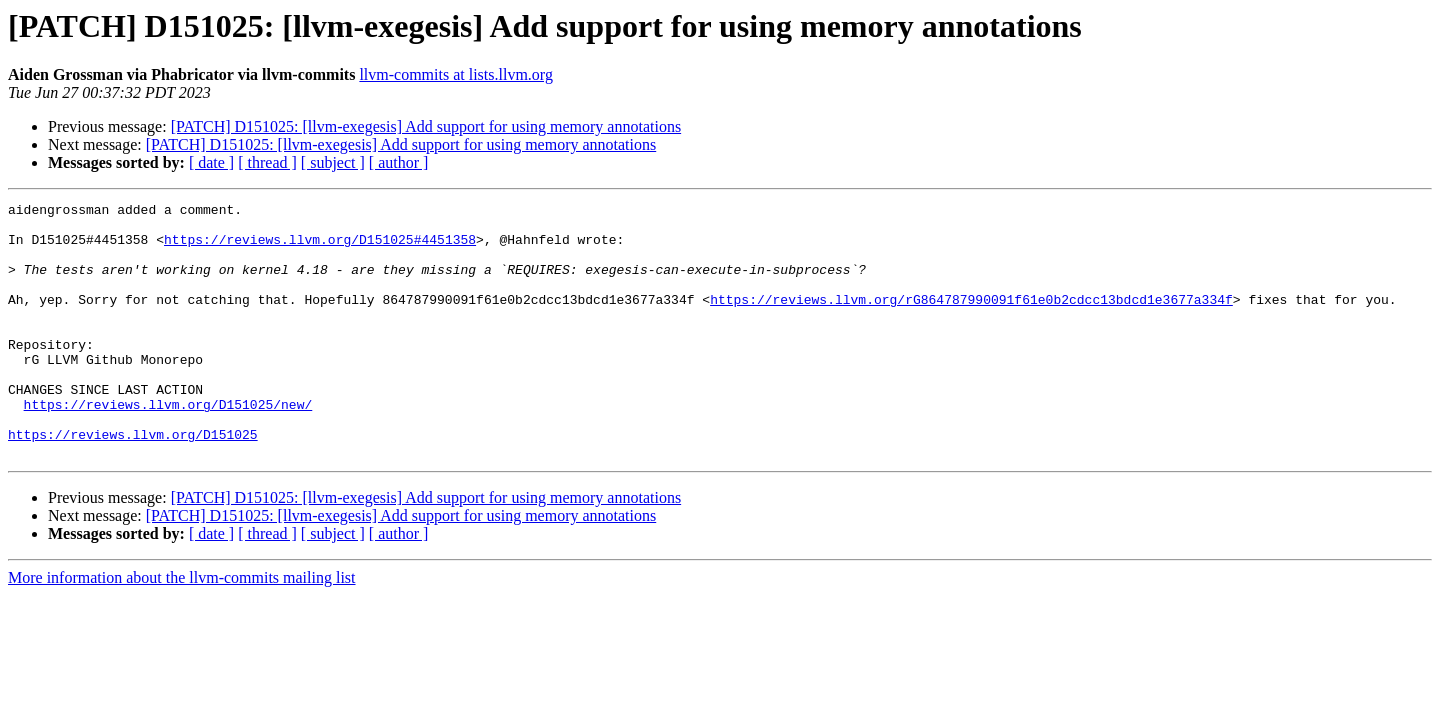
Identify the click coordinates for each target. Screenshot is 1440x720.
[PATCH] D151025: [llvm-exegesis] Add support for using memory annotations (426, 126)
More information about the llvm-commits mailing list (182, 628)
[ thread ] (267, 162)
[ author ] (399, 162)
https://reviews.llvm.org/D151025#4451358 (320, 248)
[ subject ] (333, 162)
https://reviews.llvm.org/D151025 (133, 482)
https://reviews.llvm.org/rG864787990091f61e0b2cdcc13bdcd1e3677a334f (971, 320)
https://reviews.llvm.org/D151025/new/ (168, 446)
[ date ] (211, 162)
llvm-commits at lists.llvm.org (455, 74)
